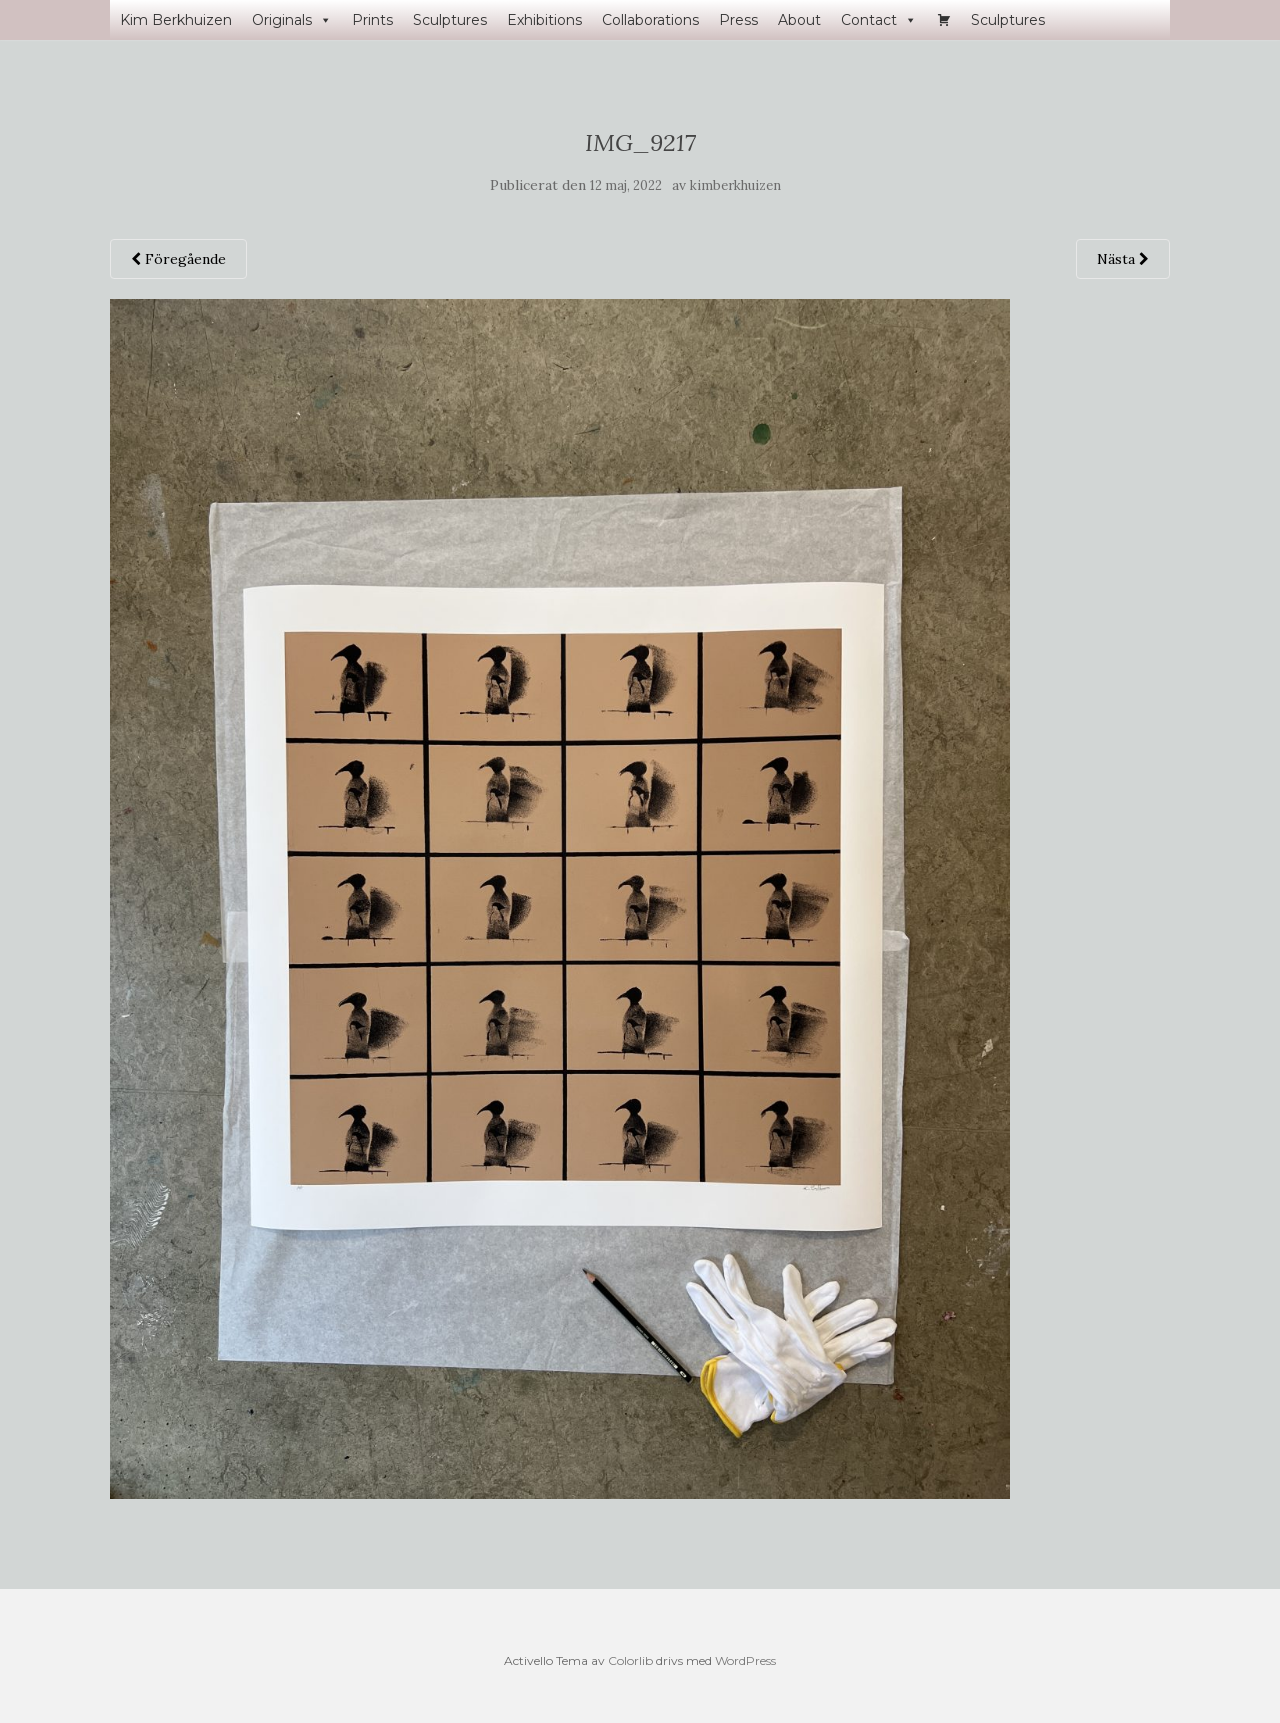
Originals (292, 20)
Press (738, 20)
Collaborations (650, 20)
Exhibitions (544, 20)
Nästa (1123, 259)
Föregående (178, 259)
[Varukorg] (944, 20)
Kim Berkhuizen (176, 20)
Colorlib (630, 1660)
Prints (372, 20)
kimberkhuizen (735, 185)
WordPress (745, 1660)
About (799, 20)
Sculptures (450, 20)
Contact (879, 20)
